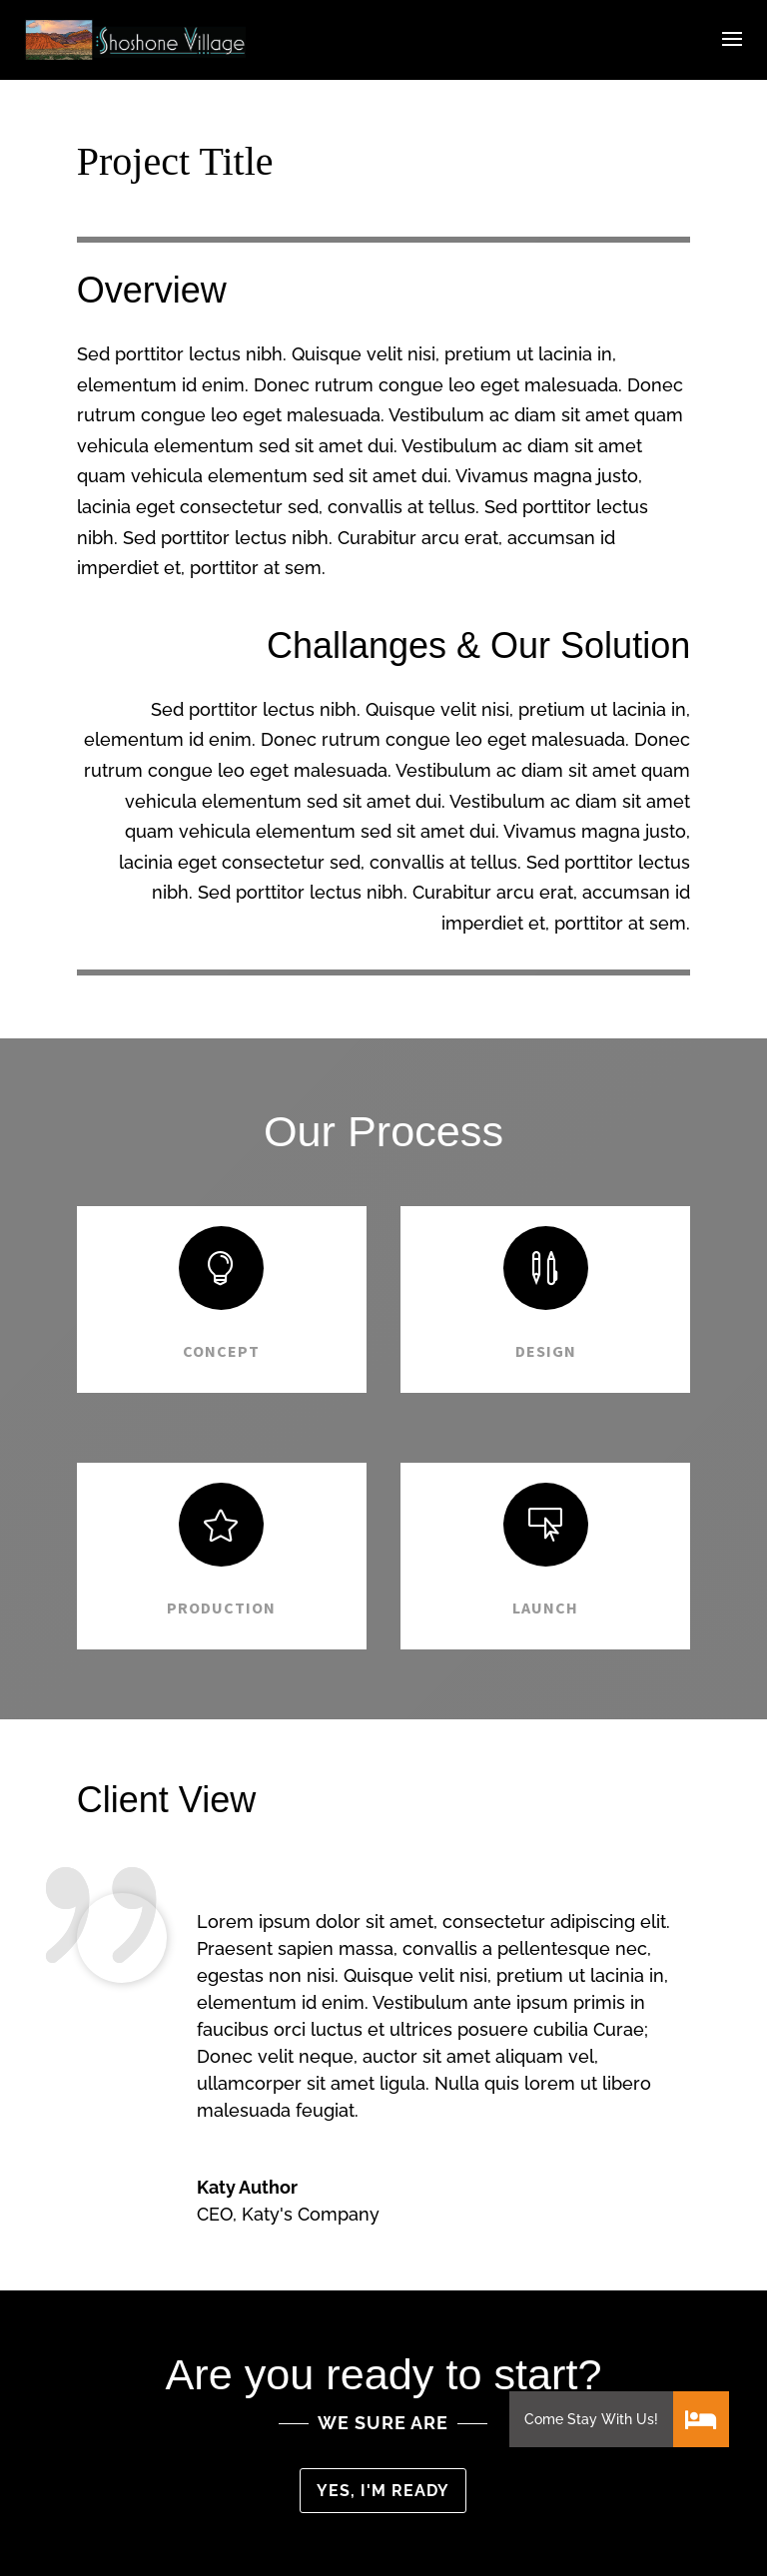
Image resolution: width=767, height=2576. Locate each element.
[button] (701, 2419)
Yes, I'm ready (383, 2490)
